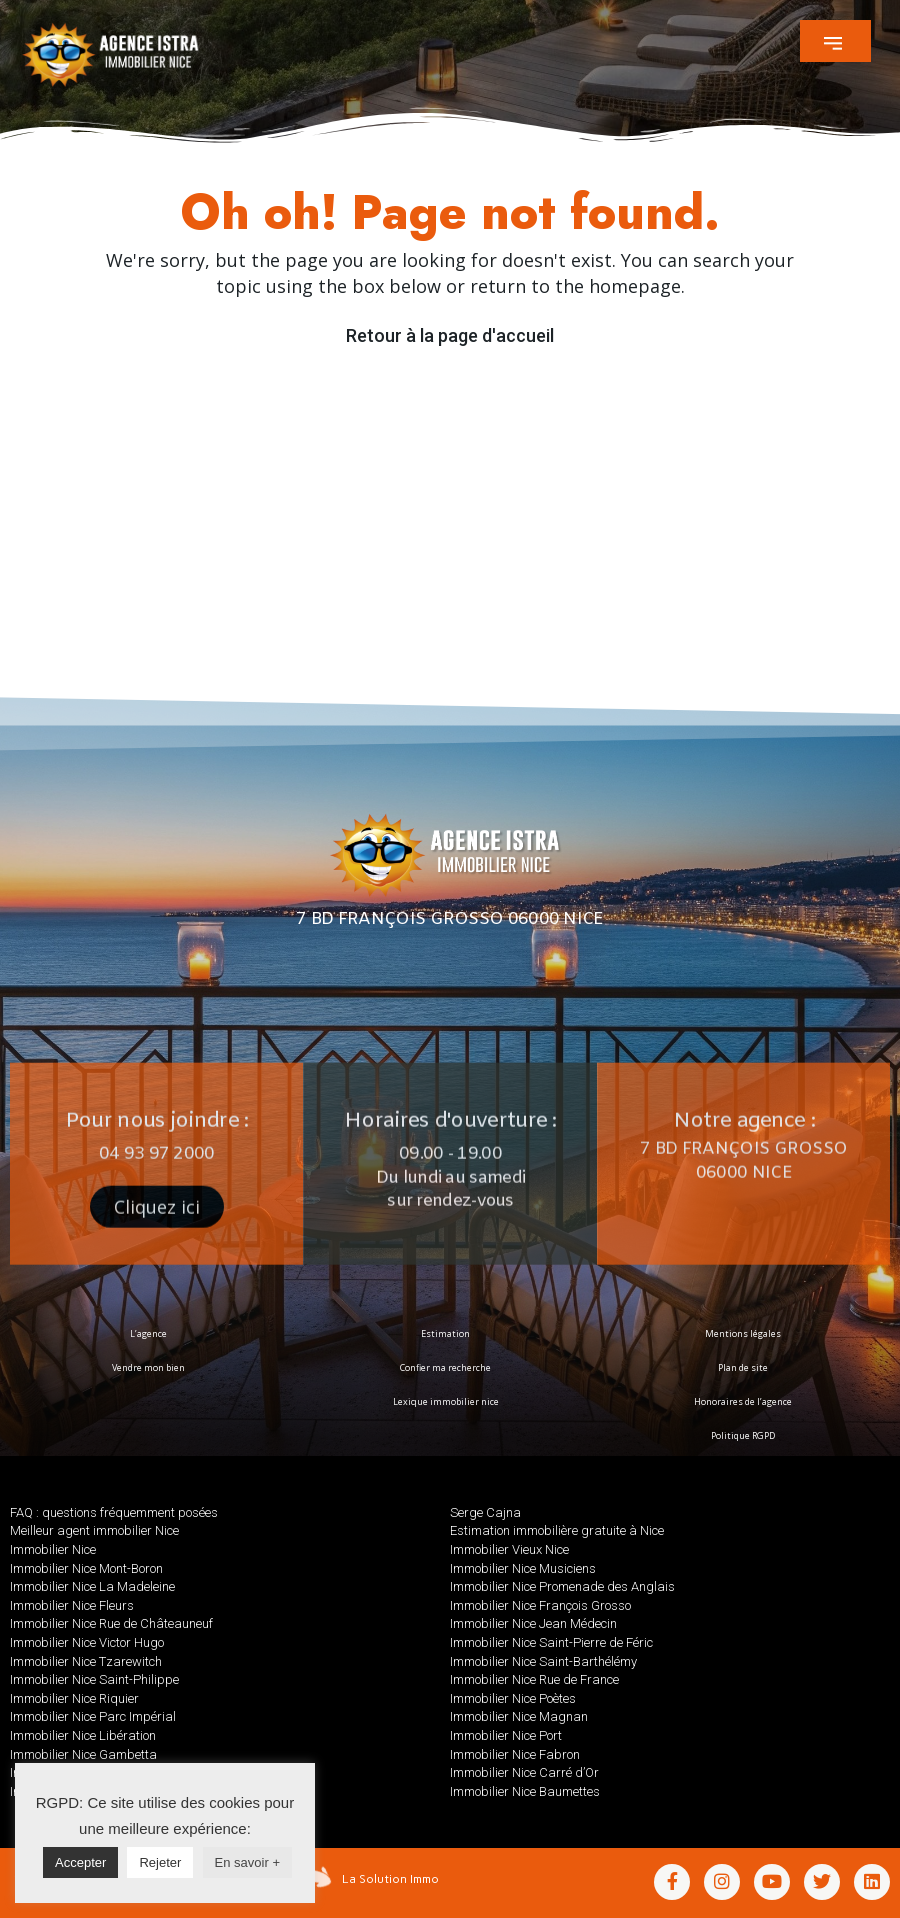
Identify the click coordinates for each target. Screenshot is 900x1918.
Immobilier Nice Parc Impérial (93, 1716)
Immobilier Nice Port (506, 1735)
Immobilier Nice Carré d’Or (524, 1772)
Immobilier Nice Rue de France (534, 1679)
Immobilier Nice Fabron (515, 1754)
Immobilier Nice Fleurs (72, 1605)
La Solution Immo (390, 1879)
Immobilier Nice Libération (83, 1735)
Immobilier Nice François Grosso (540, 1605)
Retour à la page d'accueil (450, 335)
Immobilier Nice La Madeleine (92, 1586)
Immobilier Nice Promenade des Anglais (562, 1586)
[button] (835, 41)
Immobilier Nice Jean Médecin (533, 1623)
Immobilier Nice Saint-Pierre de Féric (551, 1642)
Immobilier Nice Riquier (74, 1698)
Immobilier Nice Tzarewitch (86, 1661)
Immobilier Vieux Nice (509, 1549)
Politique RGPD (742, 1435)
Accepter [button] (80, 1862)
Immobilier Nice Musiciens (523, 1568)
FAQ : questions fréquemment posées (114, 1512)
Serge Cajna (485, 1512)
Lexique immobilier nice (446, 1401)
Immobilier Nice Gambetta (83, 1754)
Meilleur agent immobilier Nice (94, 1530)
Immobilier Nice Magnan (519, 1716)
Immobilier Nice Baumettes (525, 1791)
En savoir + (247, 1862)
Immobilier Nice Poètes (513, 1698)
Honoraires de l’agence (743, 1401)
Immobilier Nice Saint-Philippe (94, 1679)
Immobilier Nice (53, 1549)
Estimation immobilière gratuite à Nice (557, 1530)
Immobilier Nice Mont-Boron (86, 1568)
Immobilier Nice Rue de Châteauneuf (111, 1623)
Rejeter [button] (160, 1862)
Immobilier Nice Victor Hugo (87, 1642)
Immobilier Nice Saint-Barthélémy (543, 1661)
